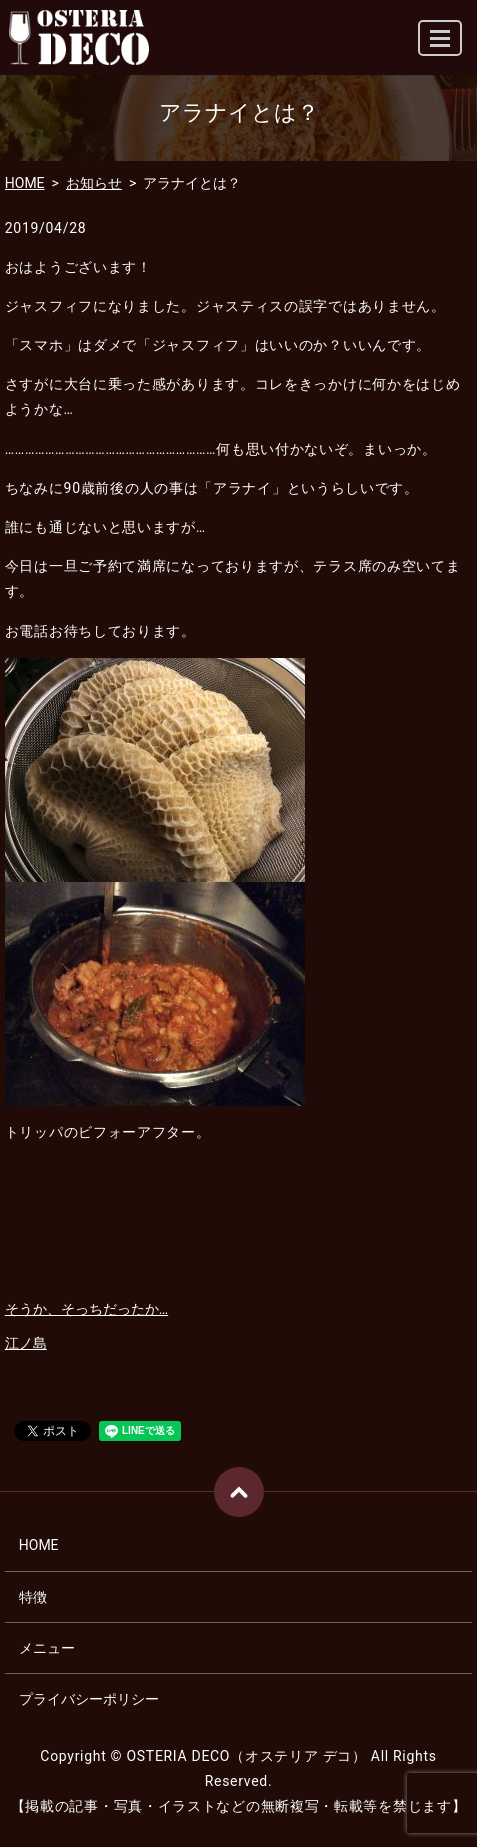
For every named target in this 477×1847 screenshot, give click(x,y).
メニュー (47, 1648)
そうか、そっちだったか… (86, 1309)
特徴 (33, 1597)
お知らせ (94, 183)
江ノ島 (26, 1343)
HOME (25, 183)
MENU (441, 46)
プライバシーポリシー (89, 1699)
